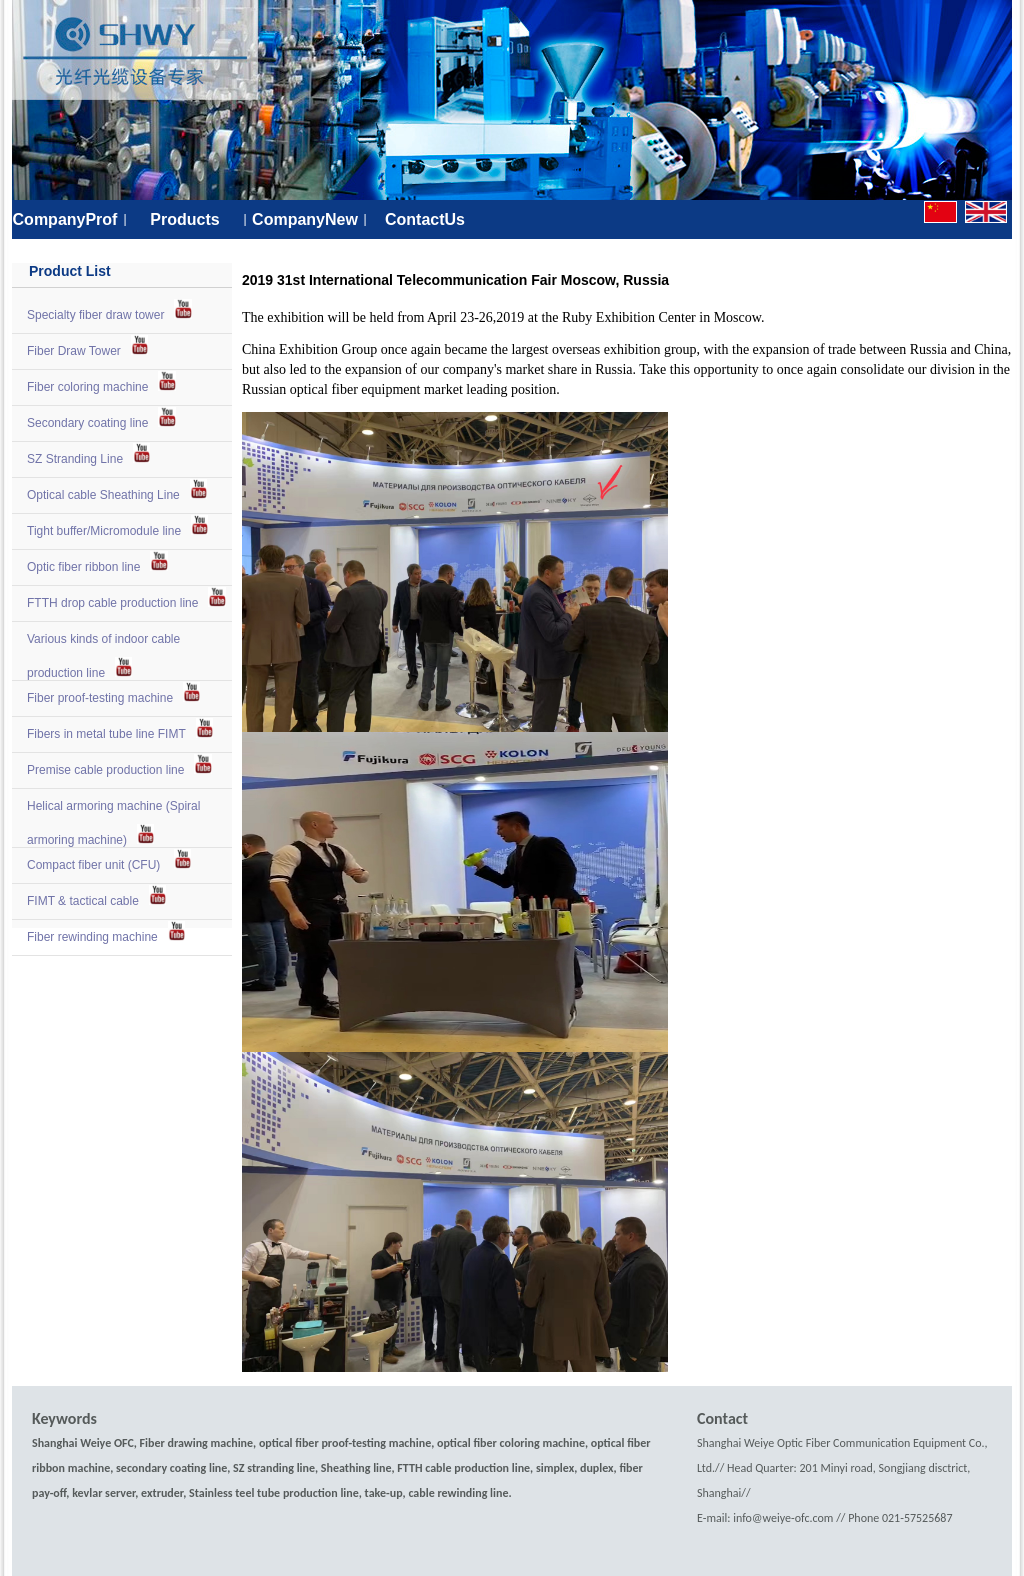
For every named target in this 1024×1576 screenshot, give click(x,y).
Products (184, 219)
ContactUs (425, 219)
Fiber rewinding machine (92, 937)
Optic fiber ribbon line (83, 567)
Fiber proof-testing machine (100, 698)
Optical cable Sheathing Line (103, 495)
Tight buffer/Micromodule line (104, 531)
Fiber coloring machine (87, 387)
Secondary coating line (87, 423)
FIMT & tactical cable (83, 901)
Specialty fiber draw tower (95, 315)
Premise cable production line (105, 770)
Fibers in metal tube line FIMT (106, 734)
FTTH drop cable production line (112, 603)
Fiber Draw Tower (74, 351)
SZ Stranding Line (75, 459)
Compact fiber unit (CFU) (95, 865)
